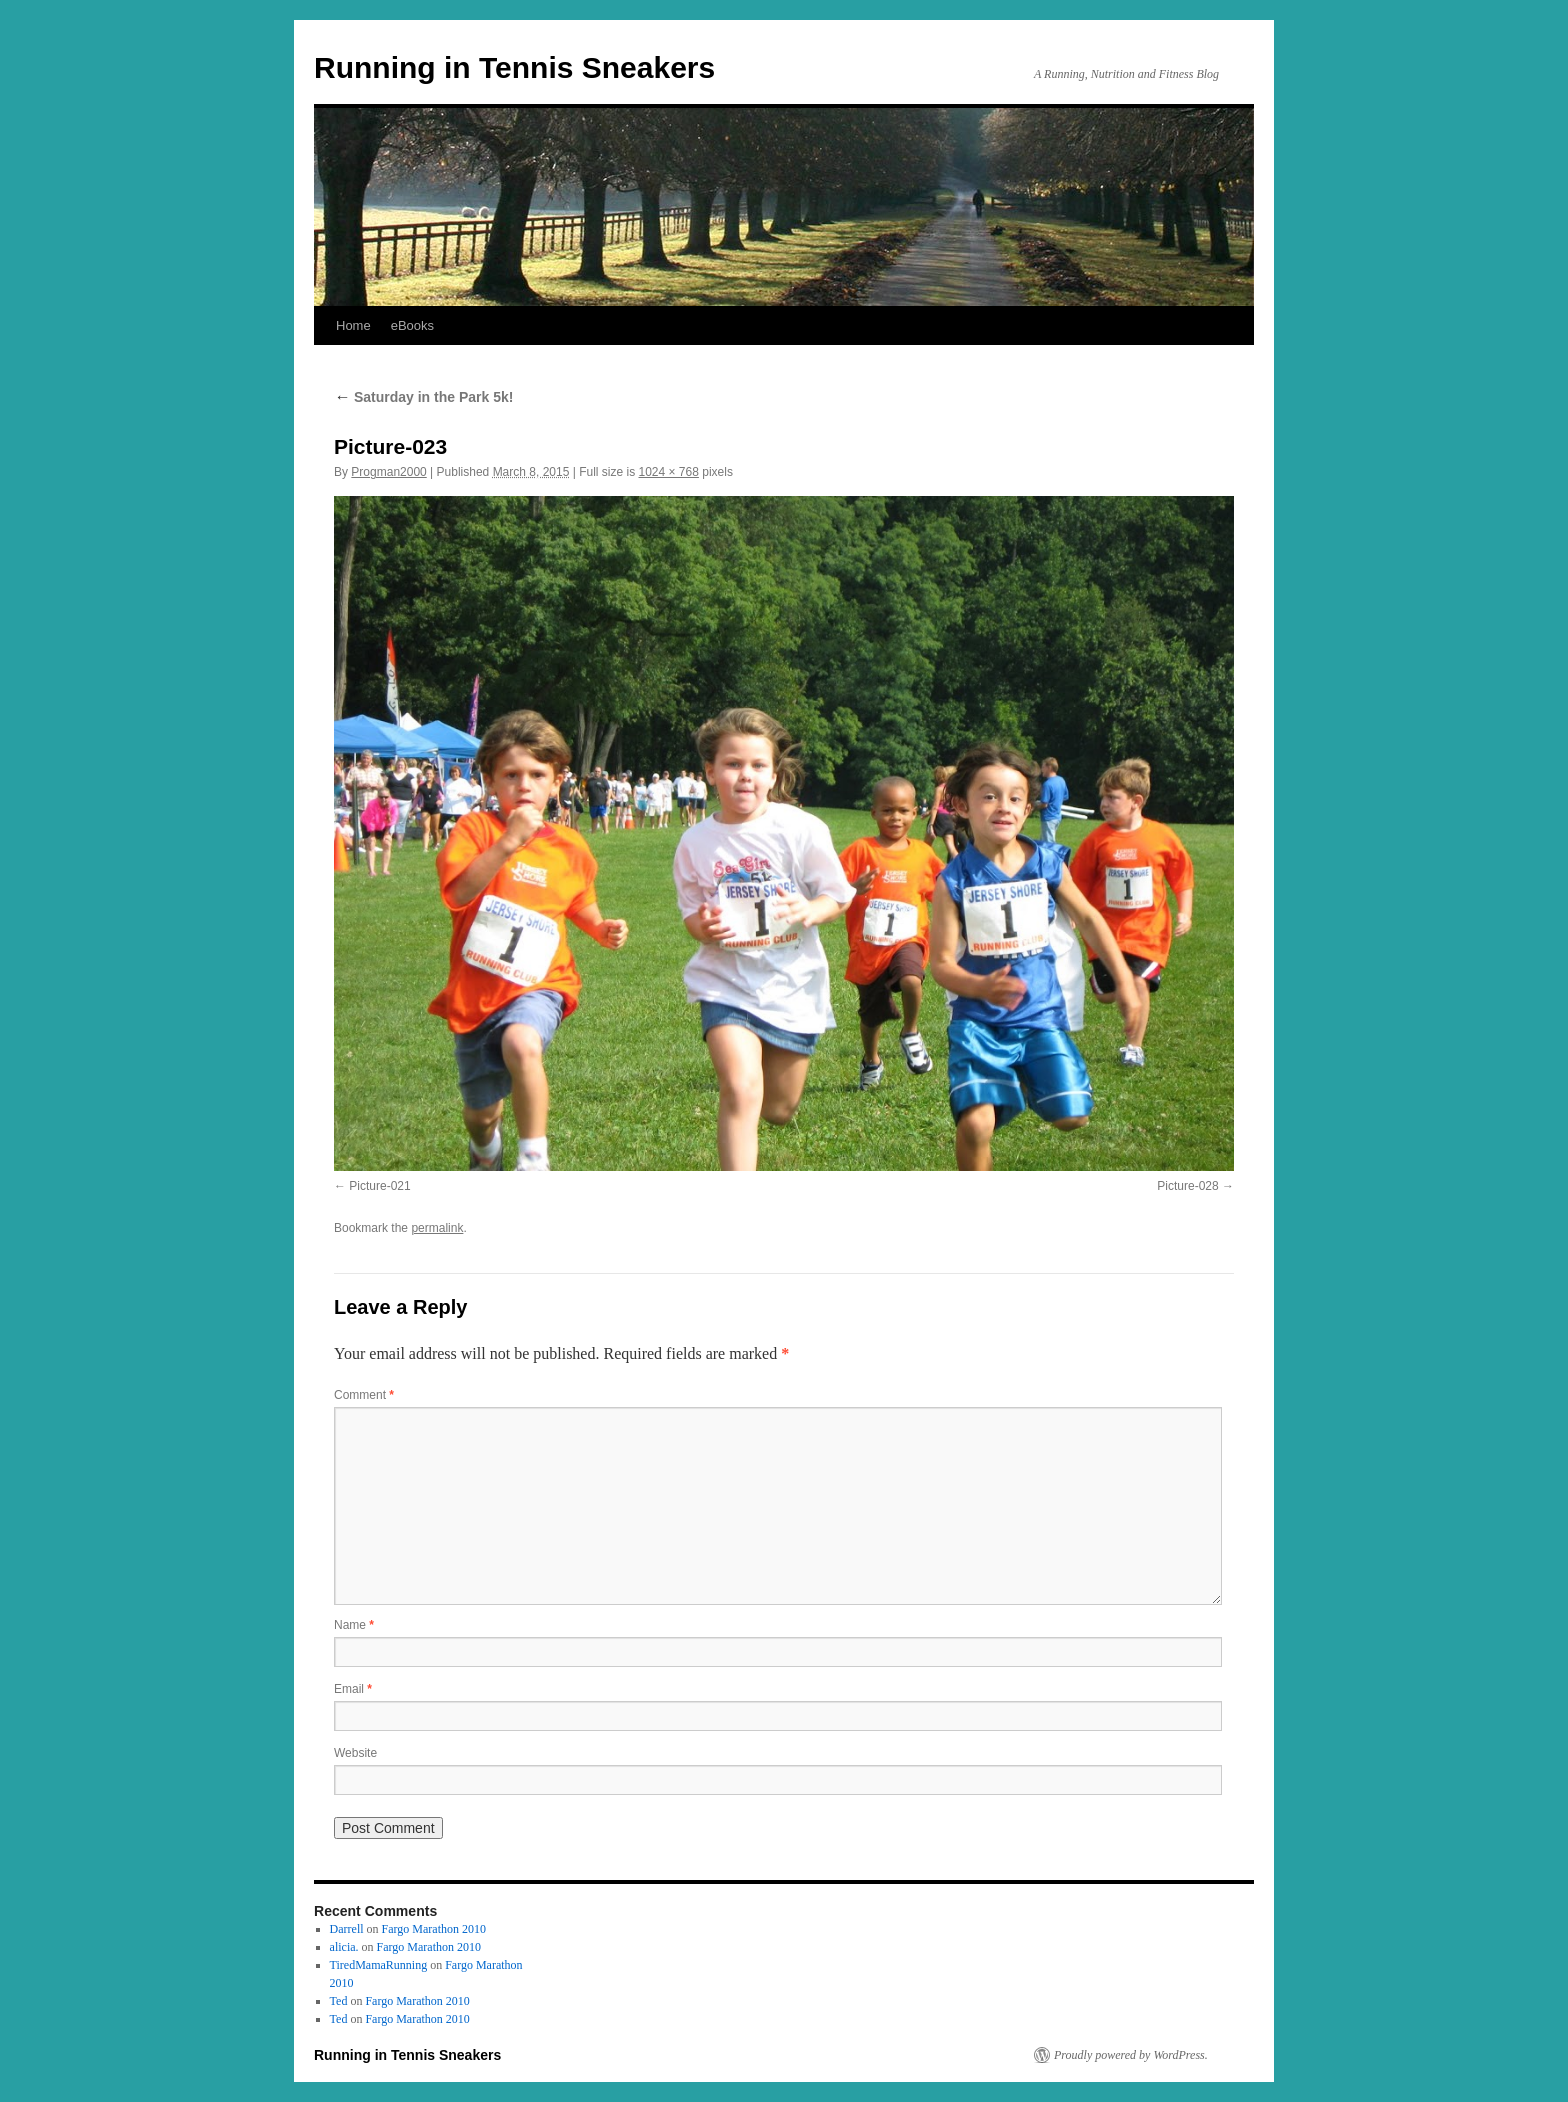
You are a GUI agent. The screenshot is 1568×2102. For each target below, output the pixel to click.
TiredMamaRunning (379, 1965)
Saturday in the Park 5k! (423, 397)
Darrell (347, 1929)
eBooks (412, 325)
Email (353, 1689)
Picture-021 (379, 1186)
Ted (339, 2001)
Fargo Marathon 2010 (434, 1929)
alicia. (344, 1947)
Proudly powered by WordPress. (1131, 2055)
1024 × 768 (669, 472)
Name (354, 1625)
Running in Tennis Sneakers (514, 67)
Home (353, 325)
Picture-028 (1187, 1186)
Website (355, 1753)
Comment (364, 1395)
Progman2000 (388, 472)
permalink (437, 1228)
